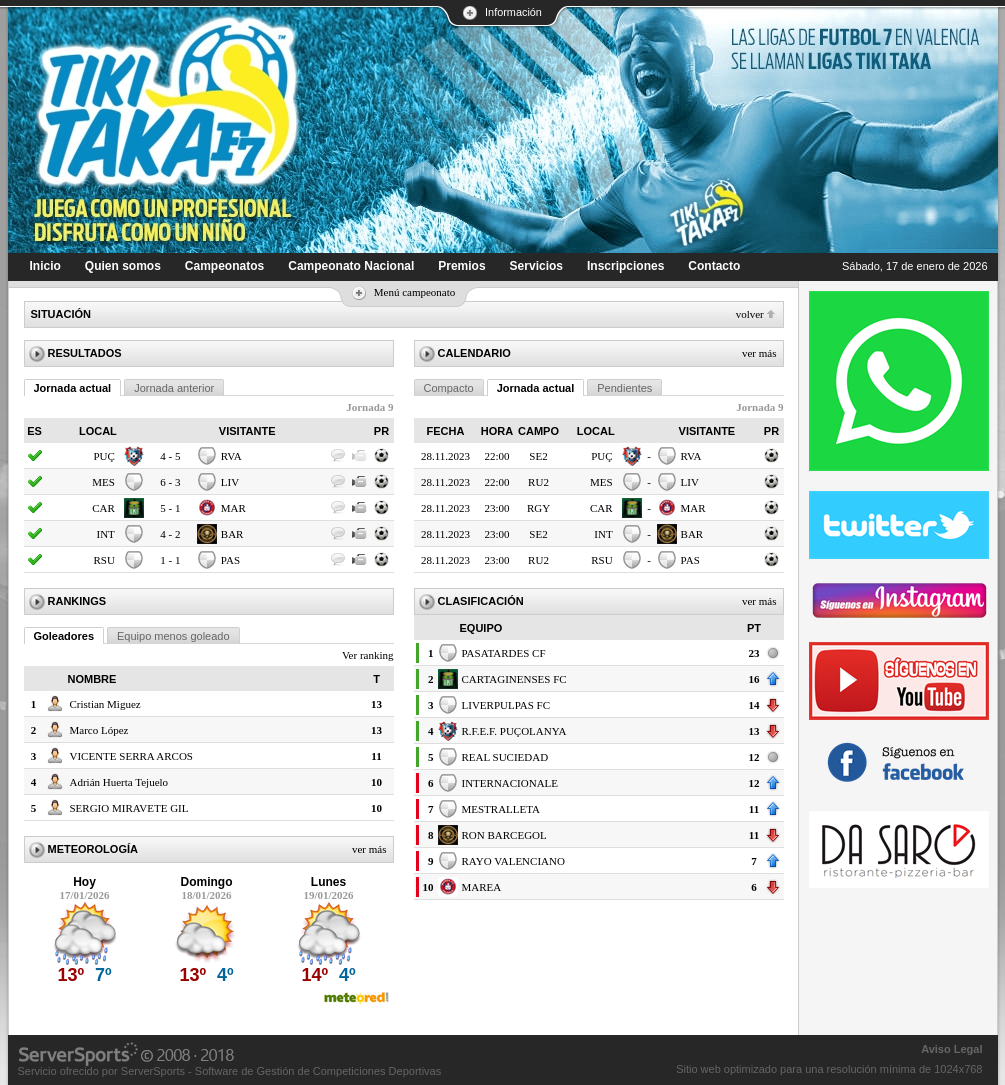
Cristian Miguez (105, 704)
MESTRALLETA (501, 809)
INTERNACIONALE (510, 783)
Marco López (99, 730)
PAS (230, 560)
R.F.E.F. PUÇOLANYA (514, 731)
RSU (103, 560)
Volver (750, 314)
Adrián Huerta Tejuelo (119, 782)
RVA (231, 456)
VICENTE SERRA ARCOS (131, 756)
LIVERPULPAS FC (506, 705)
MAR (233, 508)
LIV (230, 482)
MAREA (482, 887)
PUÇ (103, 456)
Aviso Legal (951, 1049)
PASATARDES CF (504, 653)
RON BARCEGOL (504, 835)
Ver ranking (368, 655)
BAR (232, 534)
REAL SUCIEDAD (505, 757)
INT (106, 534)
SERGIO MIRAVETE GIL (129, 808)
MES (103, 482)
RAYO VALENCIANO (513, 861)
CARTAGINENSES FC (514, 679)
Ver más (369, 849)
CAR (103, 508)
